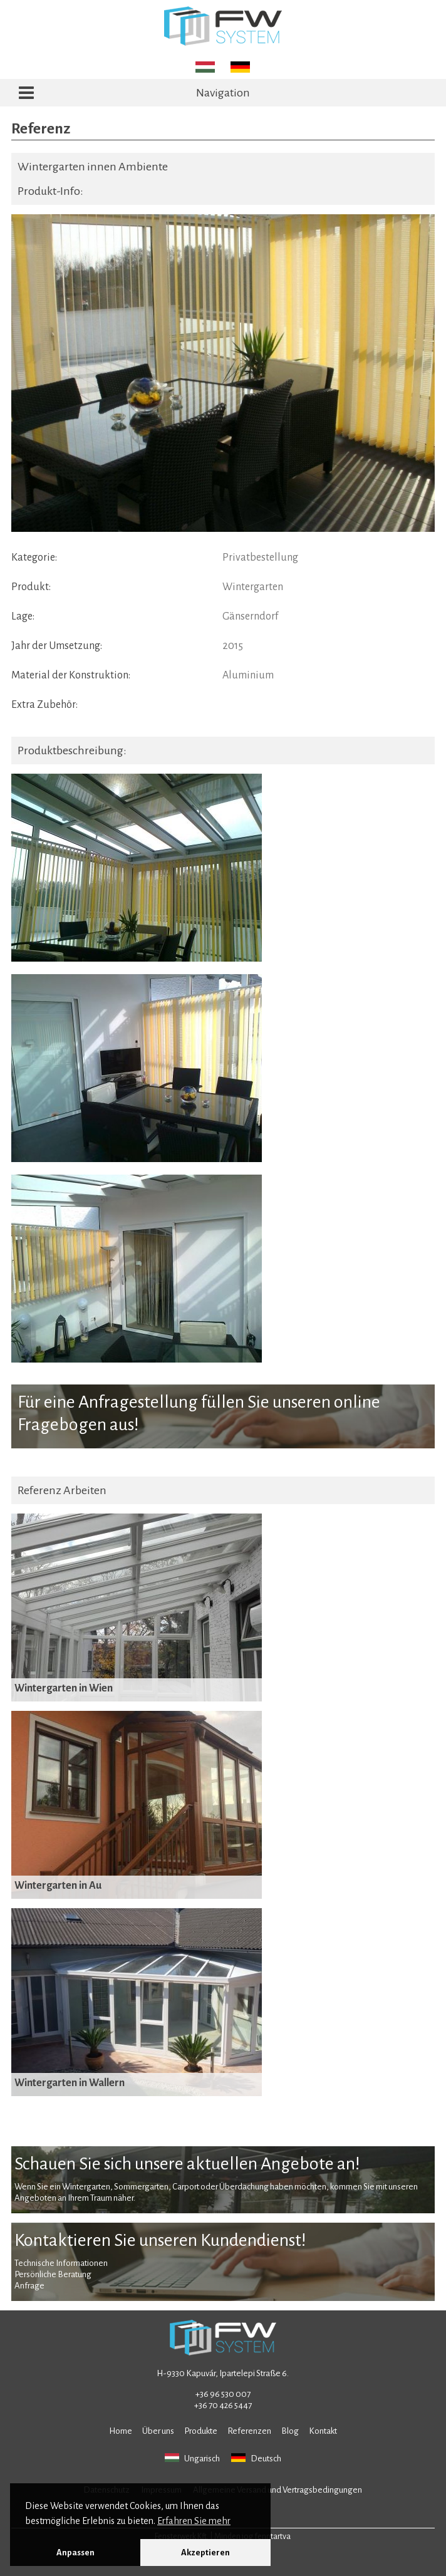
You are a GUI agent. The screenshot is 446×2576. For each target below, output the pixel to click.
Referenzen (249, 2431)
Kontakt (323, 2431)
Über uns (158, 2431)
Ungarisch (192, 2458)
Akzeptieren (205, 2552)
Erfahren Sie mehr (194, 2521)
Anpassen (75, 2552)
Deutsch (256, 2458)
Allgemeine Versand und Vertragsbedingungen (277, 2490)
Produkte (200, 2431)
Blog (290, 2431)
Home (120, 2431)
